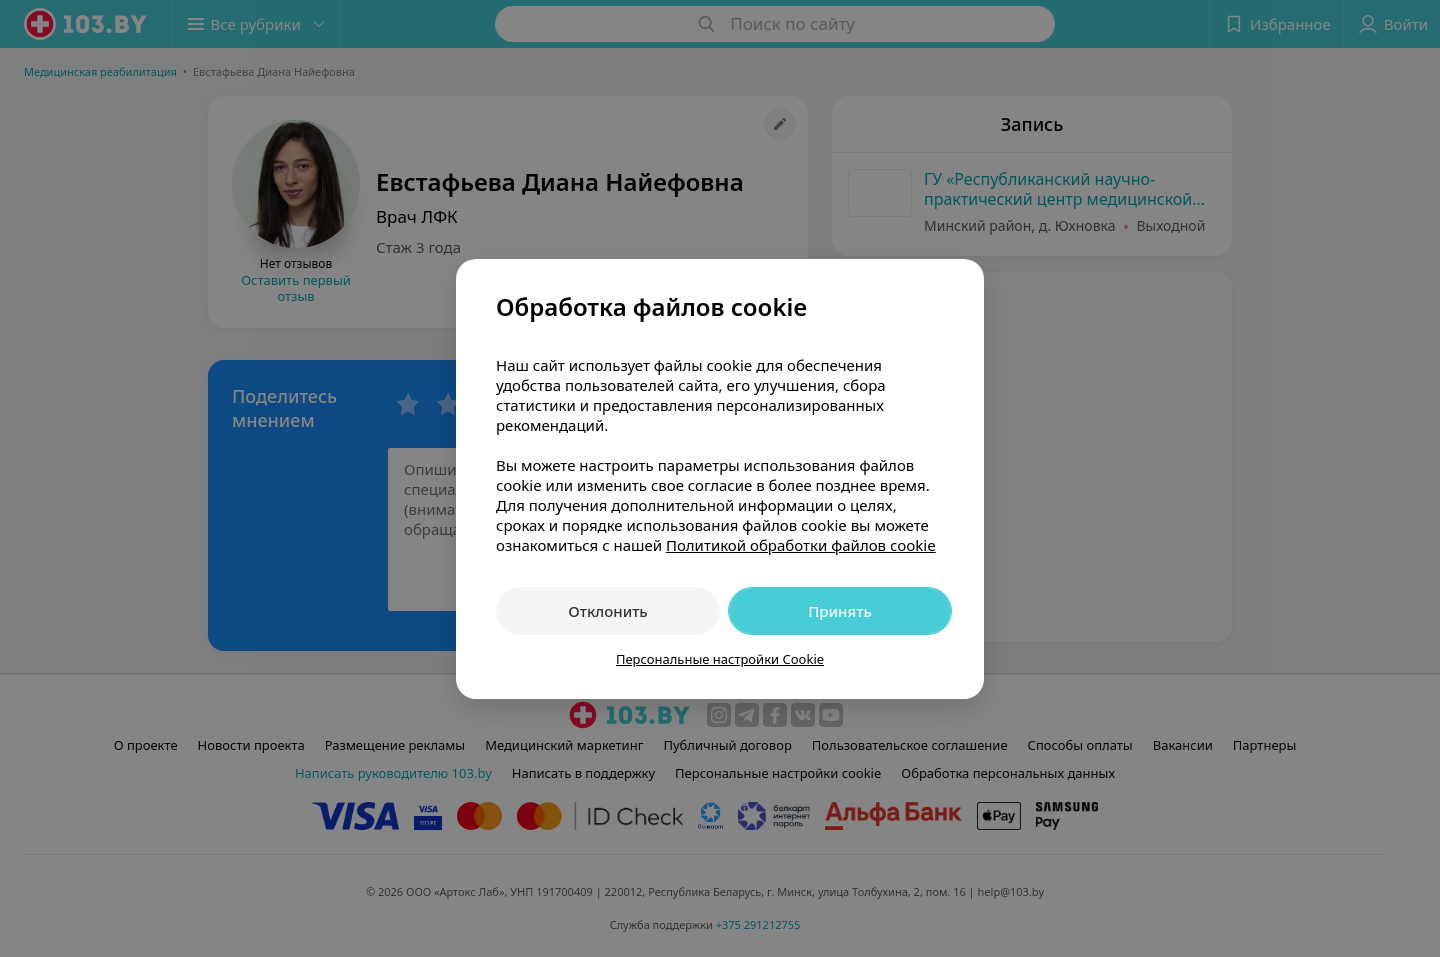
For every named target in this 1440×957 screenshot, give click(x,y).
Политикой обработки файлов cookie (801, 545)
